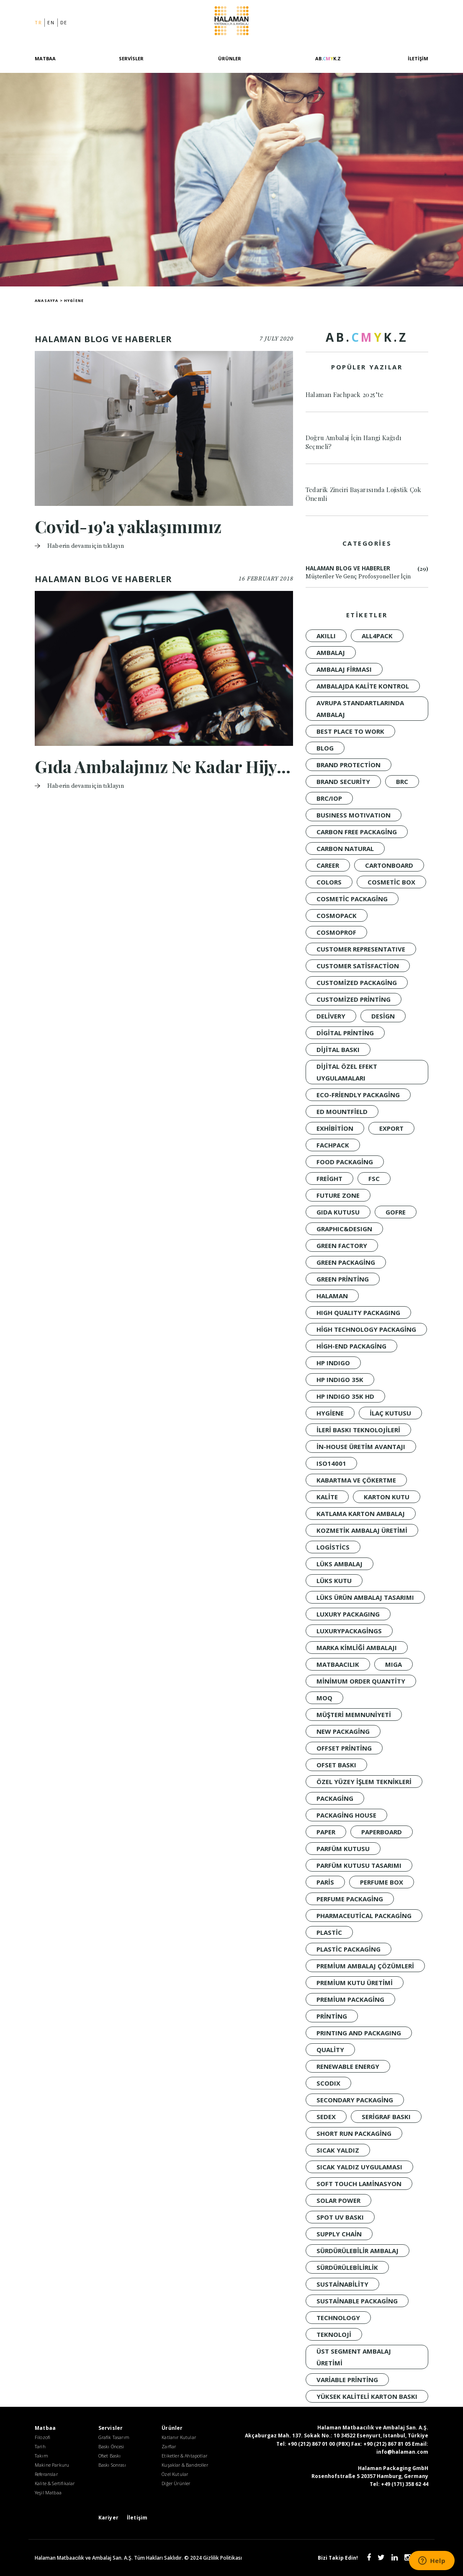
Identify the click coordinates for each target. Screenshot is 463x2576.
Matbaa (45, 58)
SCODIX (328, 2083)
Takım (41, 2455)
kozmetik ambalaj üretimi (361, 1530)
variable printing (347, 2379)
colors (329, 882)
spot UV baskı (340, 2217)
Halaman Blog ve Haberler (367, 573)
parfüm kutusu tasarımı (358, 1865)
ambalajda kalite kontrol (362, 686)
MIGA (393, 1664)
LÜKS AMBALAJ (339, 1564)
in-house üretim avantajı (360, 1446)
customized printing (353, 999)
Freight (329, 1178)
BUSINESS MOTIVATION (353, 815)
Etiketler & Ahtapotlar (184, 2455)
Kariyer (108, 2517)
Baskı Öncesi (111, 2446)
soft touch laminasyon (358, 2183)
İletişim (418, 58)
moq (324, 1698)
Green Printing (342, 1279)
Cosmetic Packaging (352, 899)
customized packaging (356, 982)
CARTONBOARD (389, 865)
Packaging (334, 1798)
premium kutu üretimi (354, 1982)
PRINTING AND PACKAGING (358, 2033)
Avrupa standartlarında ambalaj (360, 709)
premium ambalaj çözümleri (365, 1966)
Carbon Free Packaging (356, 832)
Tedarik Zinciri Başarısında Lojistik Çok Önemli (364, 494)
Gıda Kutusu (338, 1212)
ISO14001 (331, 1463)
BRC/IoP (329, 798)
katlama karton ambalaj (360, 1513)
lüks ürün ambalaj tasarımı (365, 1597)
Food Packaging (344, 1162)
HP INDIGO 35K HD (345, 1396)
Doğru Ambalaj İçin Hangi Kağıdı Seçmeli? (354, 442)
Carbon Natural (345, 848)
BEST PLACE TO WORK (350, 731)
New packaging (343, 1731)
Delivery (330, 1016)
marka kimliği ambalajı (356, 1647)
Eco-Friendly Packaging (358, 1095)
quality (330, 2049)
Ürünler (229, 58)
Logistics (333, 1547)
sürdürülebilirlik (347, 2267)
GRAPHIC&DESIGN (344, 1229)
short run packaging (353, 2133)
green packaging (345, 1262)
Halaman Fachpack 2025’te (345, 394)
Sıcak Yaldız (337, 2150)
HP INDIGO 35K (339, 1379)
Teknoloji (333, 2334)
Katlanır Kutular (179, 2437)
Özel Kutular (175, 2474)
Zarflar (169, 2446)
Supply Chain (339, 2234)
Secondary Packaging (354, 2100)
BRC (402, 781)
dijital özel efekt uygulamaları (346, 1072)
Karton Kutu (386, 1497)
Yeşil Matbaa (48, 2492)
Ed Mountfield (342, 1111)
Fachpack (332, 1145)
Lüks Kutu (334, 1580)
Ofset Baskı (336, 1765)
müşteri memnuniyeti (353, 1714)
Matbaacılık (337, 1664)
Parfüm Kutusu (343, 1848)
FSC (374, 1178)
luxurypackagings (349, 1631)
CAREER (327, 865)
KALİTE (327, 1497)
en (50, 22)
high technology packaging (366, 1329)
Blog (325, 748)
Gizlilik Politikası (222, 2557)
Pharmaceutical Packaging (364, 1915)
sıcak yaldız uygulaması (359, 2167)
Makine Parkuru (52, 2465)
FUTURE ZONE (338, 1195)
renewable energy (347, 2066)
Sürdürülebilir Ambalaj (357, 2250)
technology (338, 2317)
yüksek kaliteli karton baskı (366, 2396)
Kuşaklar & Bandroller (185, 2465)
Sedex (326, 2116)
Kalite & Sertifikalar (55, 2483)
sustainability (342, 2284)
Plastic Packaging (348, 1949)
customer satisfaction (357, 966)
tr (38, 22)
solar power (338, 2200)
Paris (325, 1882)
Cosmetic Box (391, 882)
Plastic (329, 1932)
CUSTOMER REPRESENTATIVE (360, 949)
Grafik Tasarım (113, 2437)
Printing (331, 2016)
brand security (343, 781)
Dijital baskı (338, 1049)
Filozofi (42, 2437)
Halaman (231, 22)
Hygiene (330, 1413)
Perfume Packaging (349, 1899)
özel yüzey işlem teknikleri (364, 1781)
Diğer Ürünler (176, 2483)
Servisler (131, 58)
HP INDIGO (333, 1363)
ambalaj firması (344, 669)
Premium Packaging (350, 1999)
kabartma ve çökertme (356, 1480)
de (63, 22)
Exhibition (334, 1128)
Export (391, 1128)
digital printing (345, 1033)
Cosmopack (336, 915)
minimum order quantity (360, 1681)
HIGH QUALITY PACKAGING (358, 1312)
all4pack (377, 636)
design (383, 1016)
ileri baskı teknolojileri (358, 1430)
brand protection (348, 765)
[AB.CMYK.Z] (328, 63)
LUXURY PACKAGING (348, 1614)
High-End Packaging (351, 1346)
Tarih (40, 2446)
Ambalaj (330, 652)
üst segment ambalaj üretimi (353, 2357)
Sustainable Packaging (357, 2301)
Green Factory (341, 1245)
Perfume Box (381, 1882)
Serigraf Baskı (386, 2116)
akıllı (326, 636)
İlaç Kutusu (390, 1413)
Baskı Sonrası (112, 2465)
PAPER (325, 1832)
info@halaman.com (402, 2451)
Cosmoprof (336, 932)
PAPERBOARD (381, 1832)
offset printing (344, 1748)
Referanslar (46, 2474)
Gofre (396, 1212)
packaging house (346, 1815)
